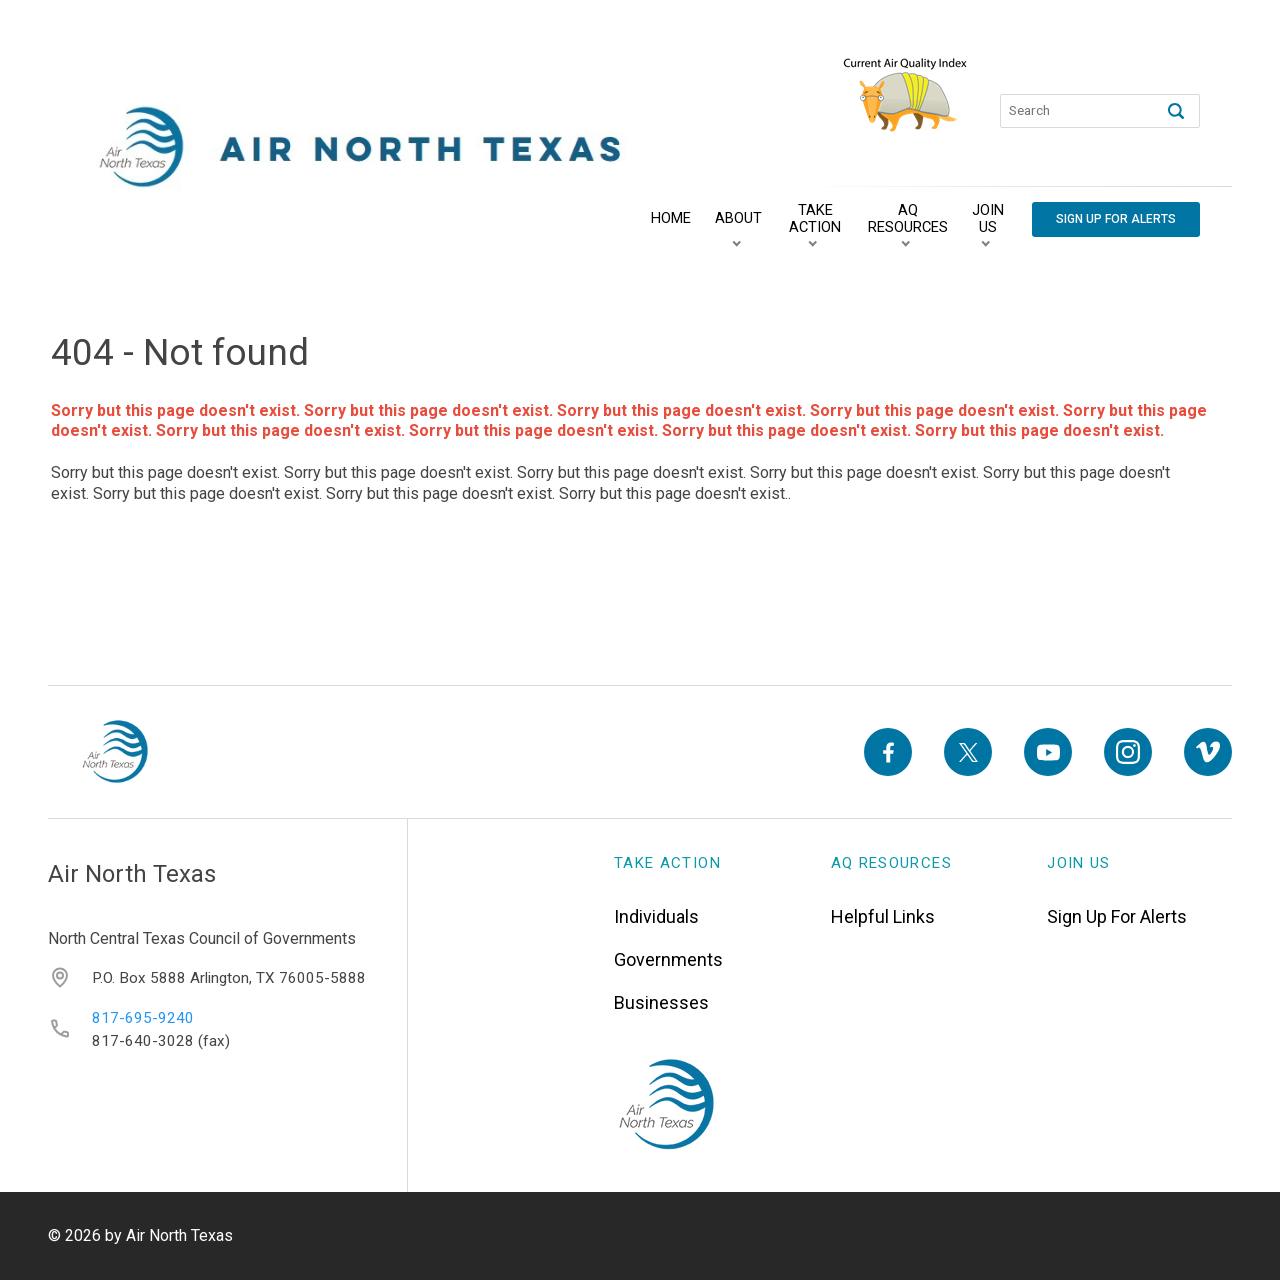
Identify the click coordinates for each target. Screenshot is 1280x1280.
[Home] (671, 219)
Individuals (656, 916)
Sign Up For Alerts (1117, 916)
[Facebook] (888, 752)
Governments (668, 959)
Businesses (661, 1002)
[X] (968, 752)
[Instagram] (1128, 752)
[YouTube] (1048, 752)
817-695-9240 (143, 1018)
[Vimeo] (1208, 752)
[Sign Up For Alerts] (1116, 219)
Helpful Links (883, 916)
